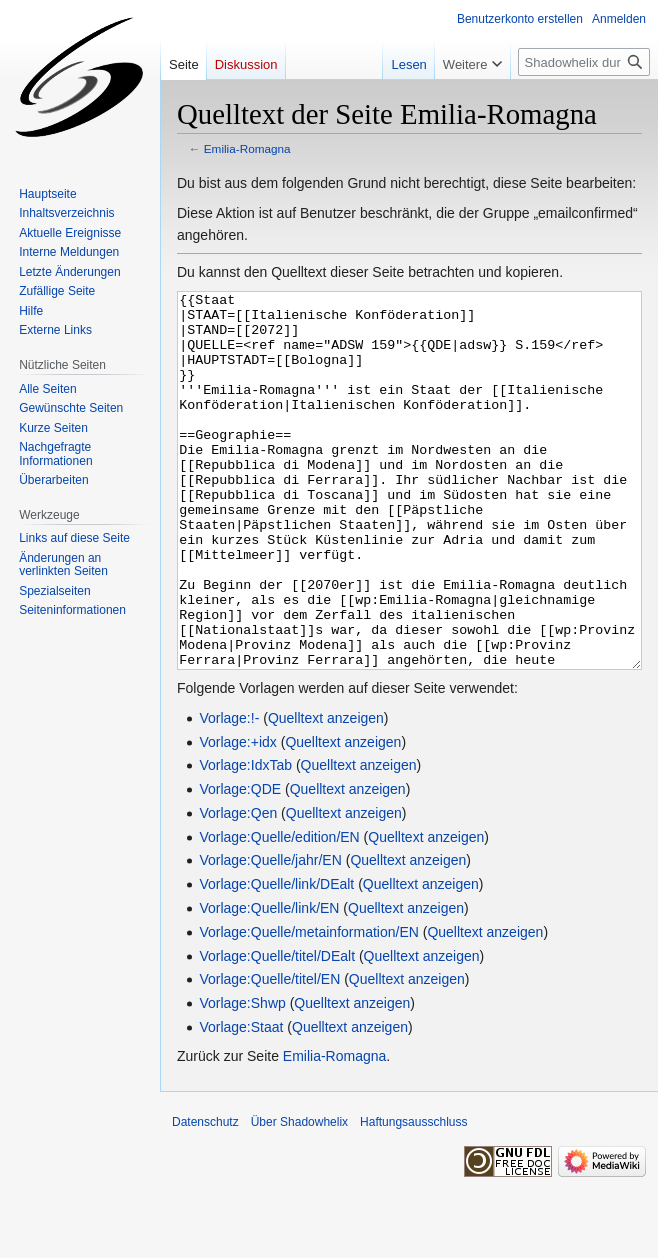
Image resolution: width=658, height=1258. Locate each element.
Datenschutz (205, 1197)
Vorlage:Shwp (242, 1078)
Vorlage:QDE (240, 864)
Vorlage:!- (229, 793)
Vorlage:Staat (241, 1102)
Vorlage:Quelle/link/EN (269, 983)
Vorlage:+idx (237, 817)
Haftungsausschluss (413, 1197)
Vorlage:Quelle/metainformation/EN (308, 1007)
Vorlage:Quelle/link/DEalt (276, 959)
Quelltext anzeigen (326, 793)
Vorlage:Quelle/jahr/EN (270, 935)
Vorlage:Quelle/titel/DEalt (277, 1031)
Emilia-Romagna (247, 148)
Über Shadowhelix (299, 1197)
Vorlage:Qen (238, 888)
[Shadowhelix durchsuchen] (584, 62)
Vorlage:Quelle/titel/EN (269, 1054)
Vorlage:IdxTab (245, 840)
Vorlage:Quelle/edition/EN (279, 912)
